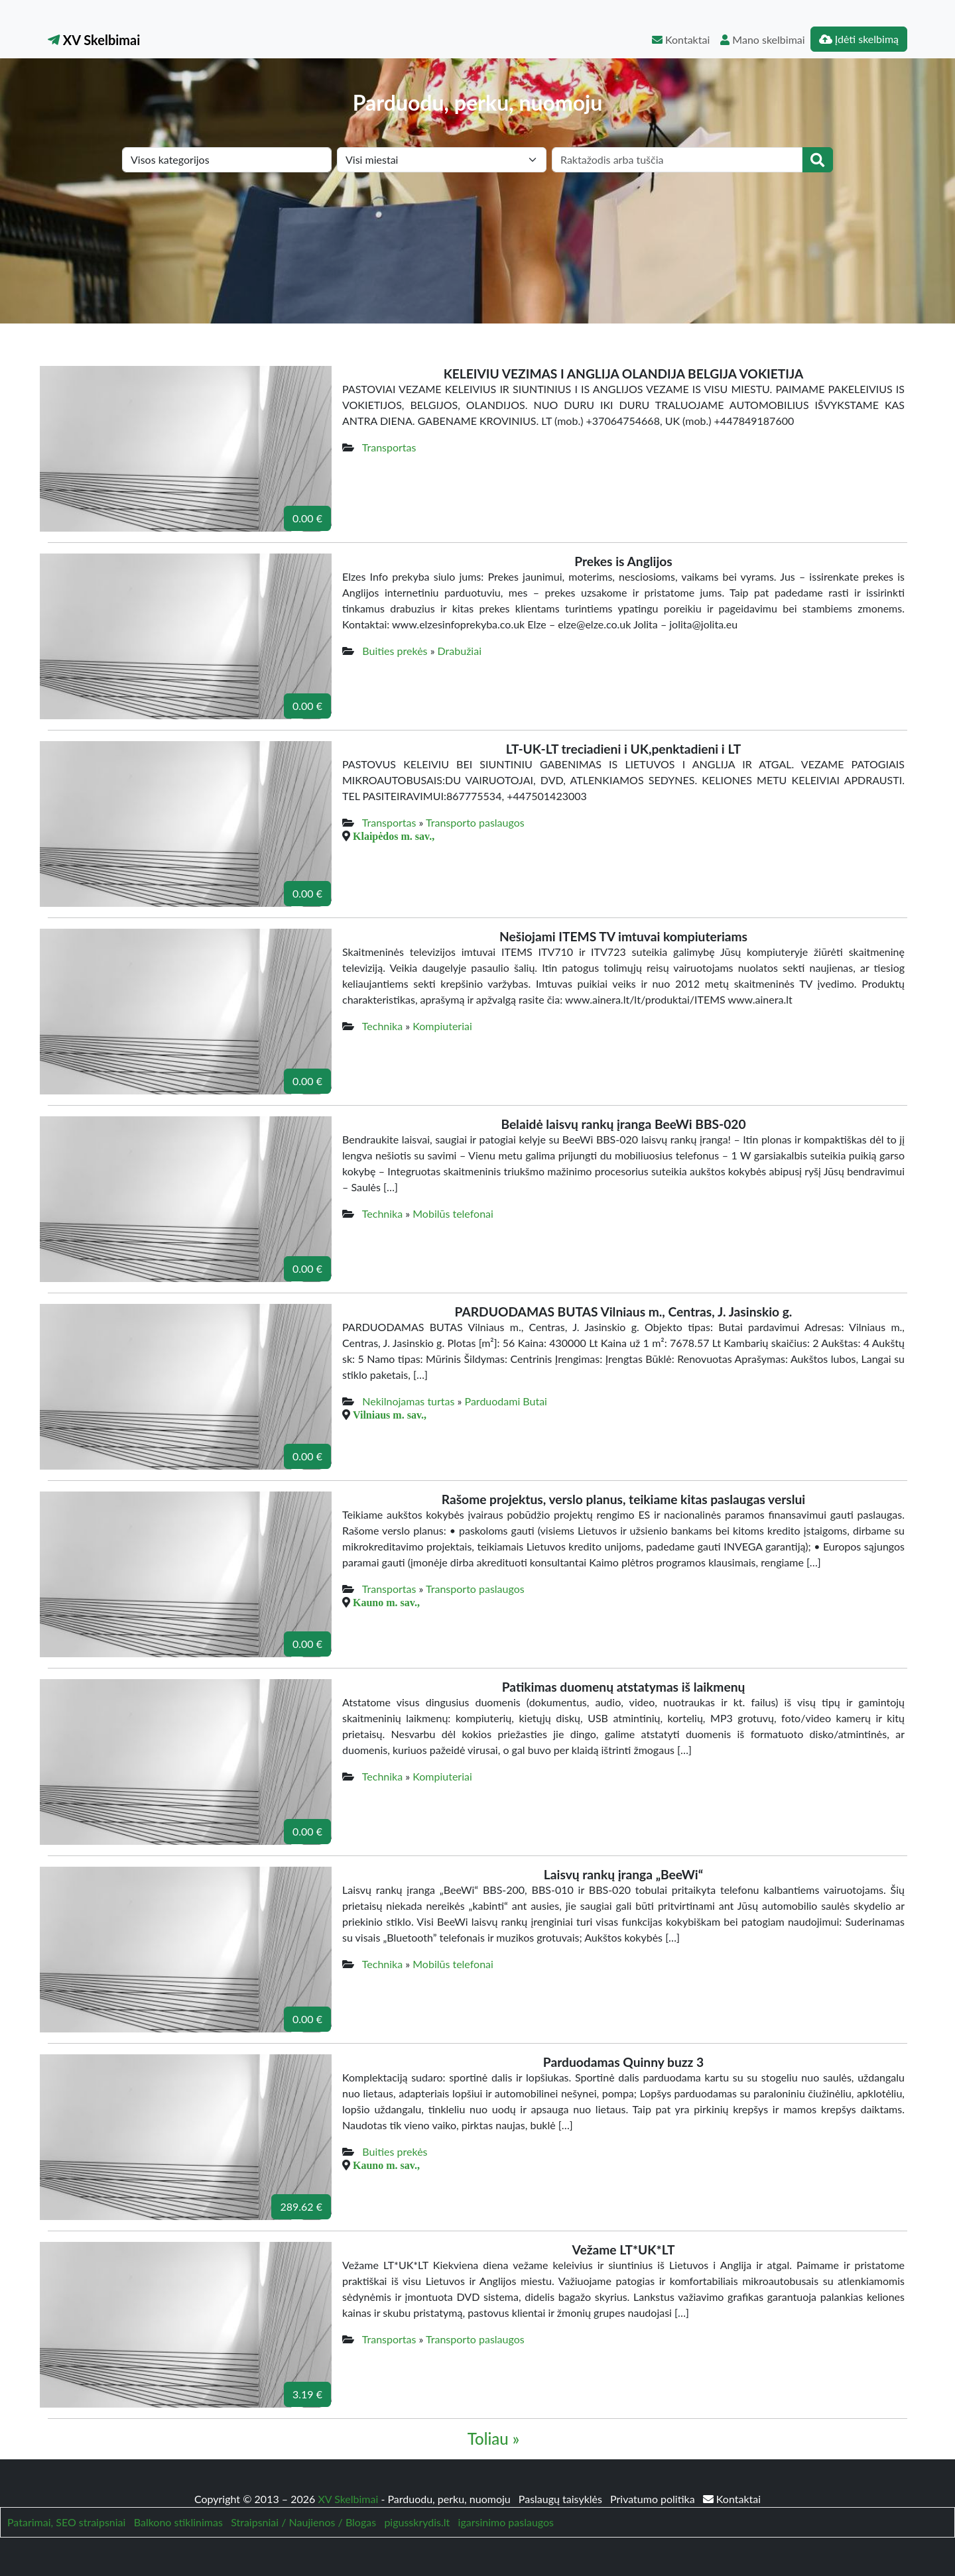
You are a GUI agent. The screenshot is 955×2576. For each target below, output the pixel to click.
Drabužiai (459, 650)
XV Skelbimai (94, 40)
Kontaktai (681, 39)
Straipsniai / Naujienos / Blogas (303, 2522)
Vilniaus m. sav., (389, 1414)
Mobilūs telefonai (453, 1213)
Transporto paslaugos (475, 822)
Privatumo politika (654, 2498)
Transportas (389, 447)
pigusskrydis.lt (417, 2522)
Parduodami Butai (506, 1401)
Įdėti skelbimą (859, 38)
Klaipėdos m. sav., (393, 836)
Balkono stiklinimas (178, 2522)
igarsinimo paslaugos (506, 2522)
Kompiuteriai (442, 1026)
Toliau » (493, 2438)
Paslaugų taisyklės (562, 2498)
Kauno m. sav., (386, 1602)
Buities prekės (394, 650)
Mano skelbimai (762, 39)
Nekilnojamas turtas (408, 1401)
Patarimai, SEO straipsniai (66, 2522)
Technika (382, 1026)
